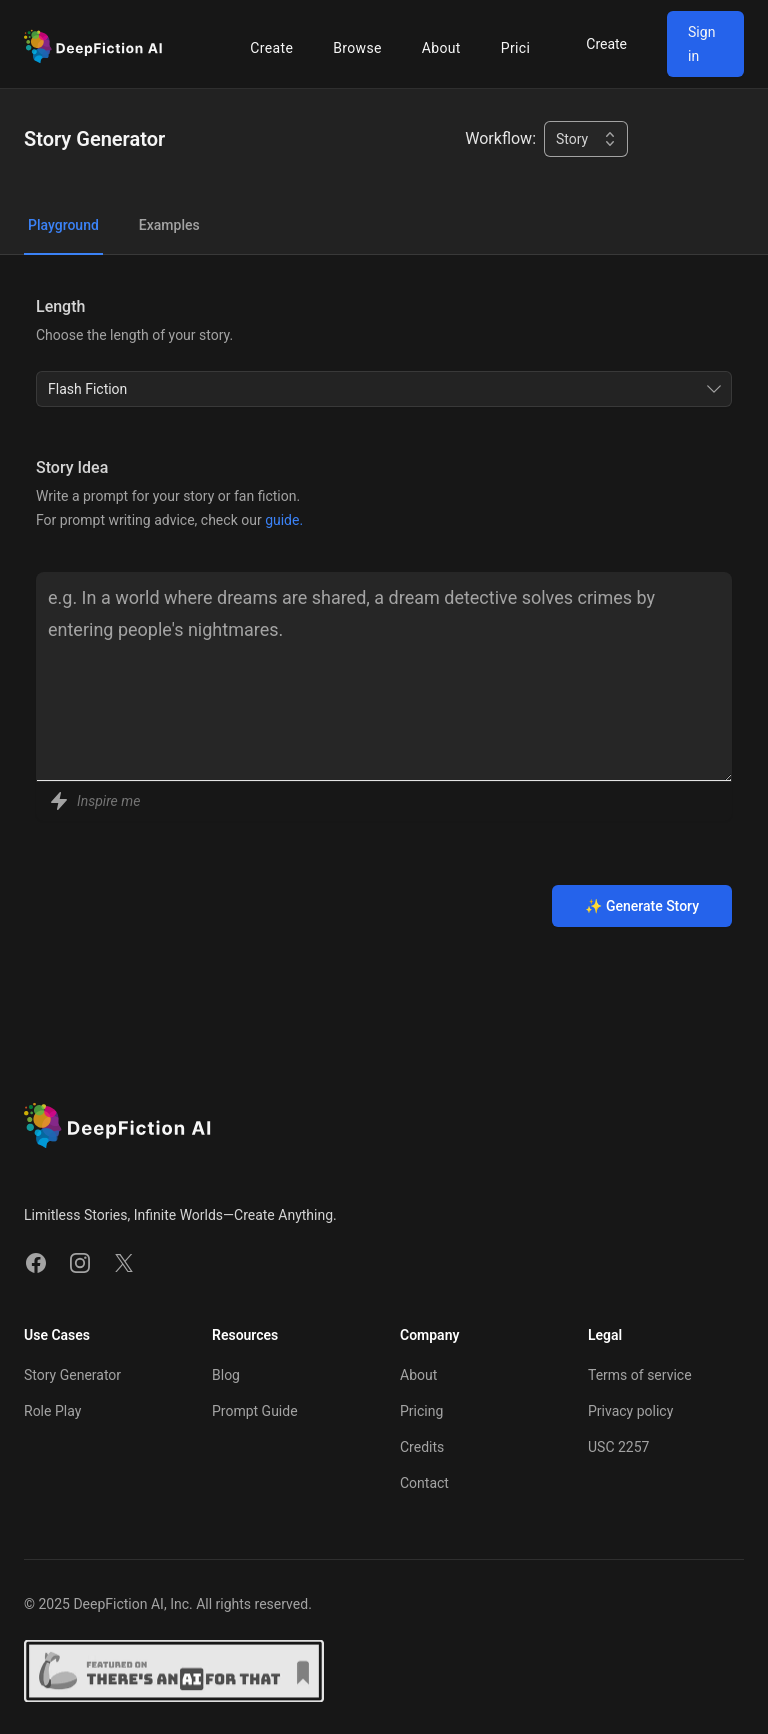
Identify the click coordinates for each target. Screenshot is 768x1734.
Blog (226, 1375)
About (441, 48)
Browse (357, 48)
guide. (284, 520)
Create (271, 48)
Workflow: (500, 138)
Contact (424, 1483)
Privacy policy (630, 1411)
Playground (63, 225)
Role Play (52, 1411)
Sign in (701, 44)
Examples (169, 225)
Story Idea (72, 467)
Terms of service (640, 1375)
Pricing (524, 48)
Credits (422, 1447)
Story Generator (72, 1375)
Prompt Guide (255, 1411)
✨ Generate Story (642, 906)
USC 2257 (618, 1447)
